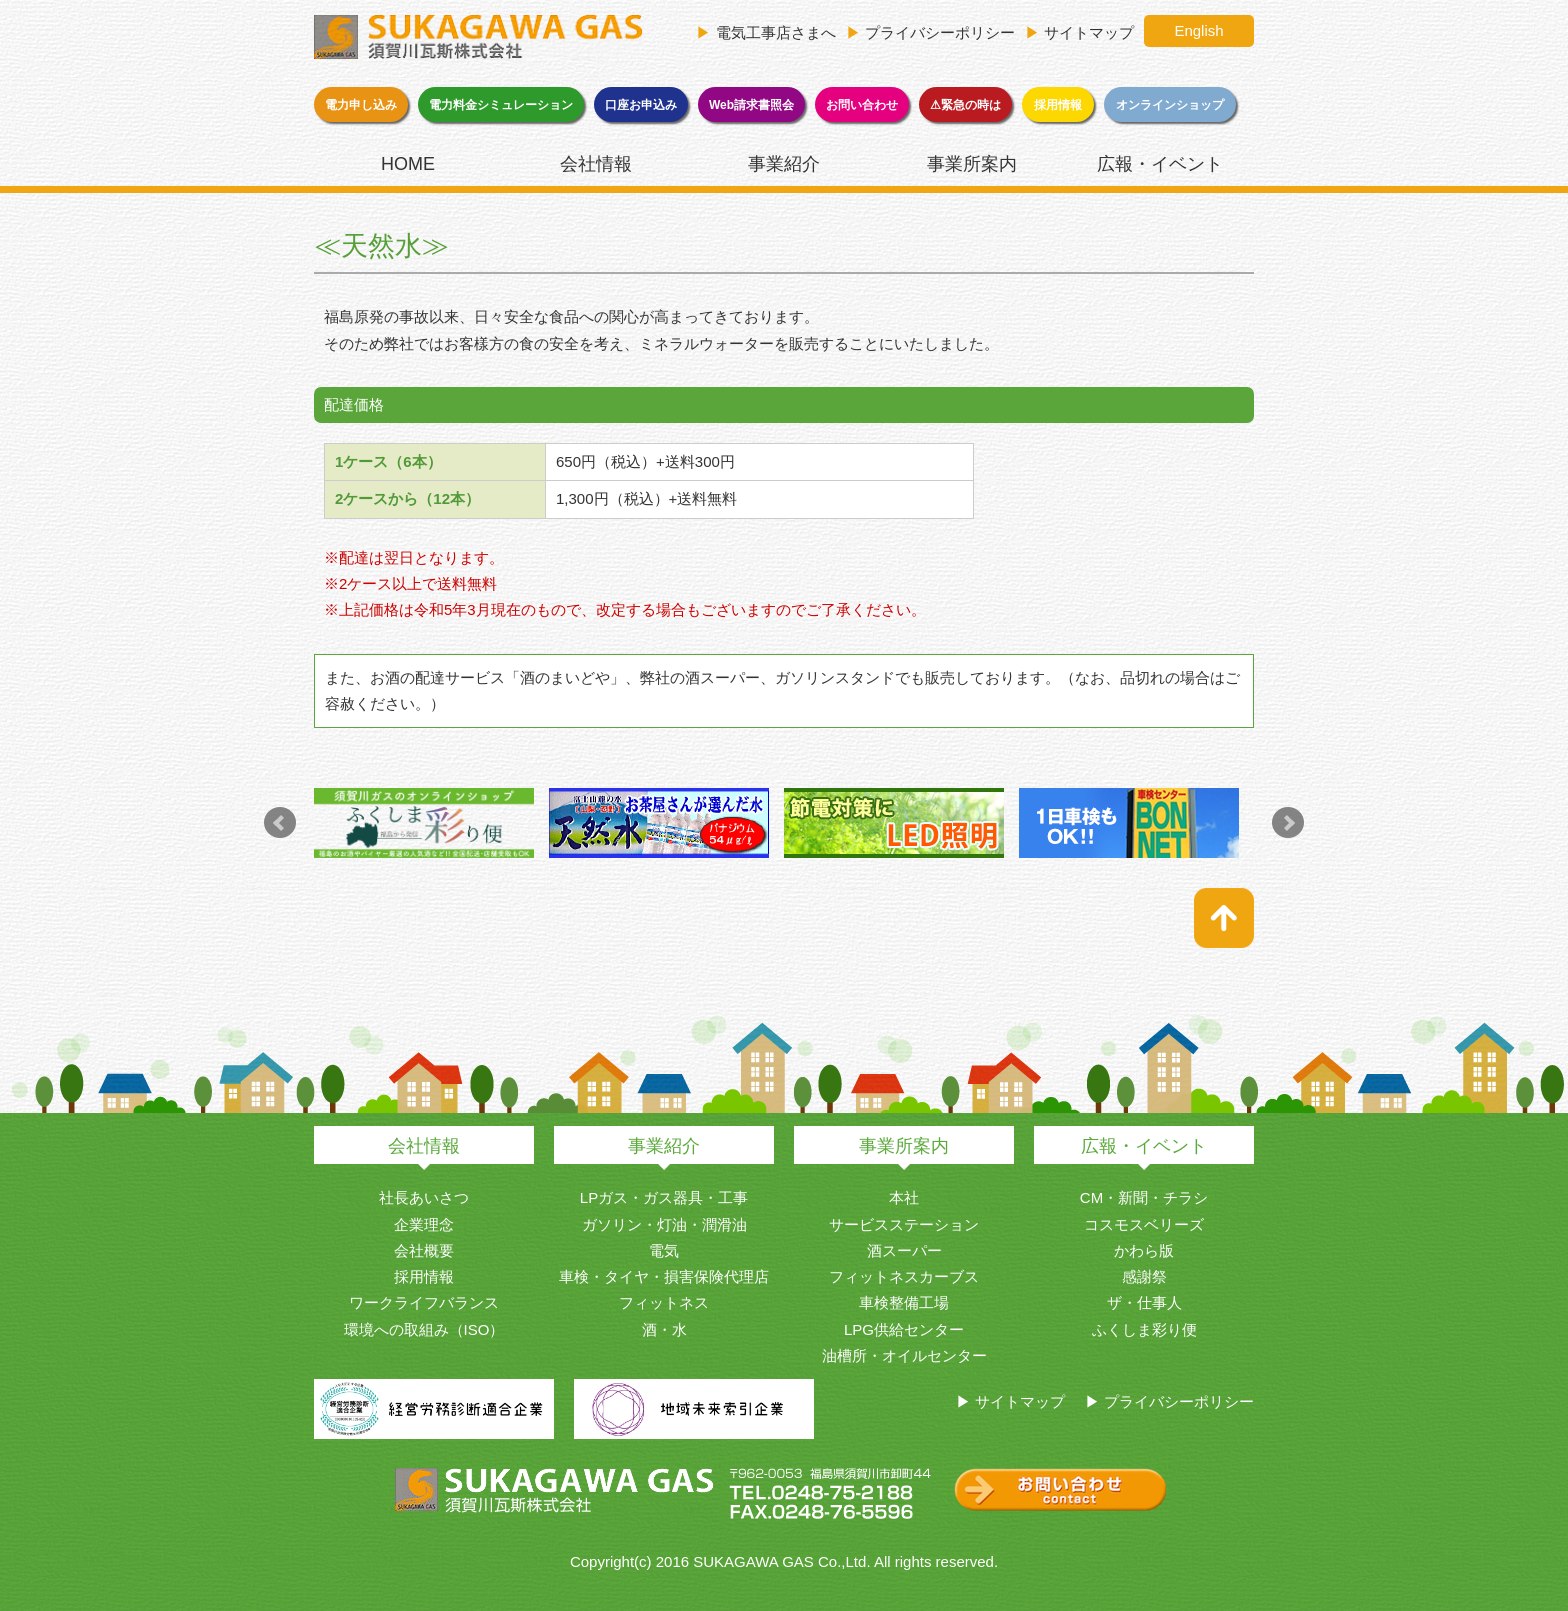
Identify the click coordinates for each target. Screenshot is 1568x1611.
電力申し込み (361, 105)
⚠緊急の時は (965, 105)
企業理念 (424, 1224)
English (1198, 30)
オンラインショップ (1170, 105)
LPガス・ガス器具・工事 (664, 1197)
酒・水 (664, 1329)
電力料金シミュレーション (501, 105)
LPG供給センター (904, 1329)
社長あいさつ (424, 1197)
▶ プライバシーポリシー (1169, 1401)
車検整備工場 (904, 1302)
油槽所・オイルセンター (904, 1355)
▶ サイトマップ (1010, 1401)
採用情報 (1058, 105)
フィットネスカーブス (904, 1276)
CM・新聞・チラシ (1144, 1197)
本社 (904, 1197)
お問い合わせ (862, 105)
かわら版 (1144, 1250)
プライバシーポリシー (940, 32)
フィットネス (664, 1302)
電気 (664, 1250)
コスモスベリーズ (1144, 1224)
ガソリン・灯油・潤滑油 (664, 1224)
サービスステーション (904, 1224)
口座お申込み (641, 105)
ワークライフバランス (424, 1302)
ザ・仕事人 (1144, 1302)
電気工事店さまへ (776, 32)
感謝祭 (1144, 1276)
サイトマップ (1089, 32)
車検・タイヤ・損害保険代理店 (664, 1276)
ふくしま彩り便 (1144, 1329)
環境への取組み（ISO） (424, 1329)
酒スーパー (904, 1250)
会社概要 (424, 1250)
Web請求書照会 (751, 105)
